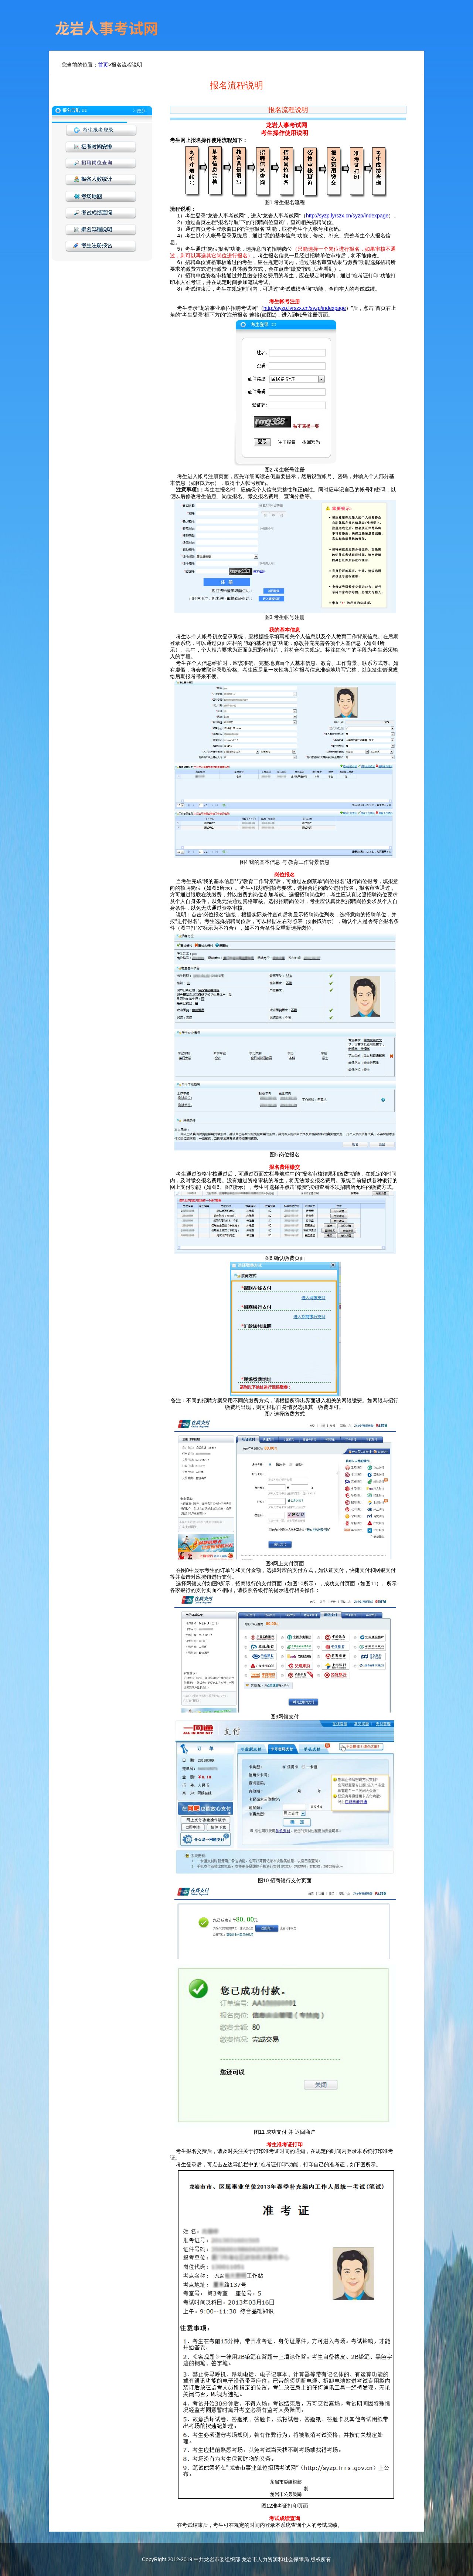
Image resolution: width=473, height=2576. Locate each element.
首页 (103, 65)
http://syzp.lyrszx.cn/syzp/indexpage (347, 216)
